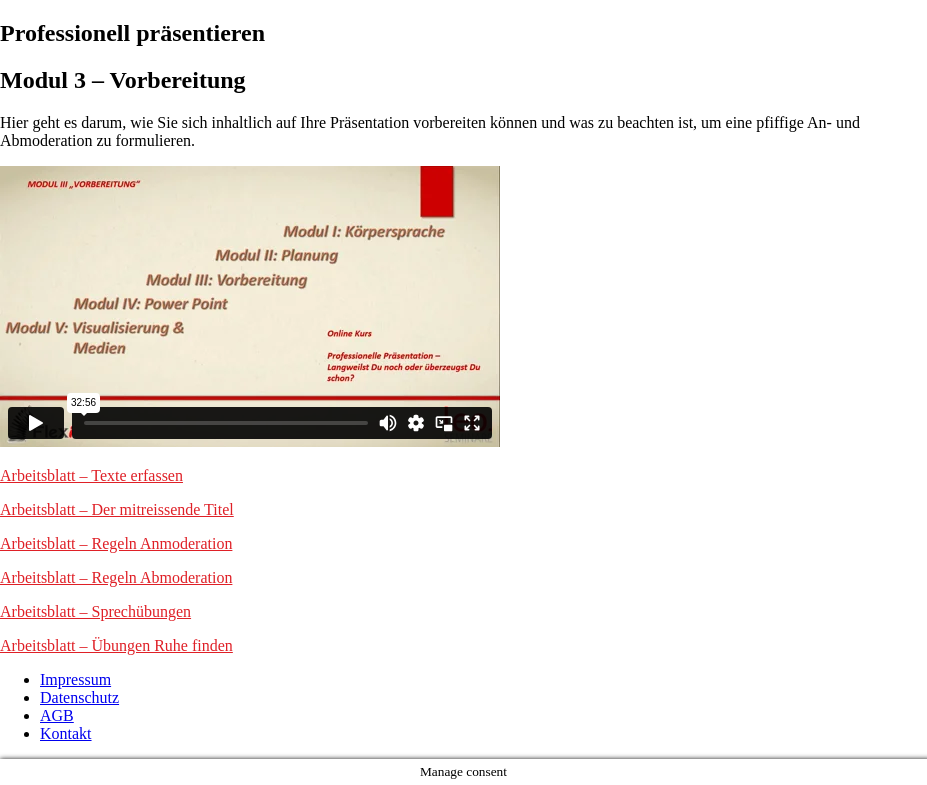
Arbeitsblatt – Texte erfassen (91, 475)
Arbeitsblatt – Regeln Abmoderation (116, 577)
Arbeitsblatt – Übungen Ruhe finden (116, 645)
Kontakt (66, 733)
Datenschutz (79, 697)
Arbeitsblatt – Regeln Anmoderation (116, 543)
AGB (57, 715)
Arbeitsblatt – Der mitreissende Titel (117, 509)
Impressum (75, 679)
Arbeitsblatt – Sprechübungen (95, 611)
